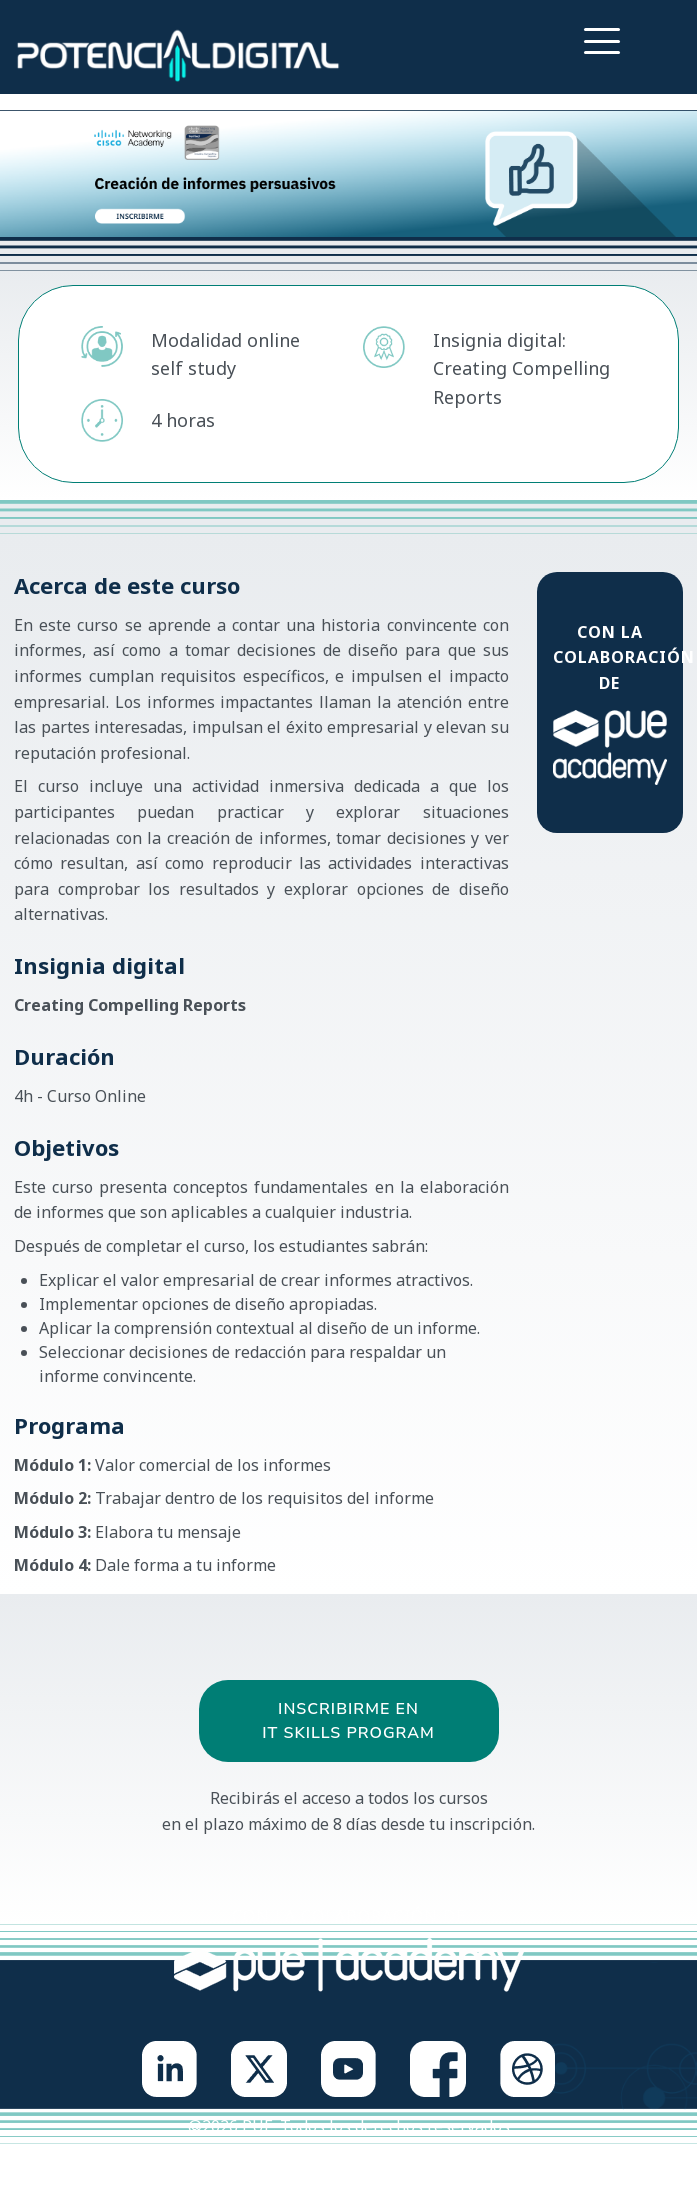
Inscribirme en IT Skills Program (348, 1721)
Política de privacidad (264, 2166)
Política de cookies (431, 2166)
